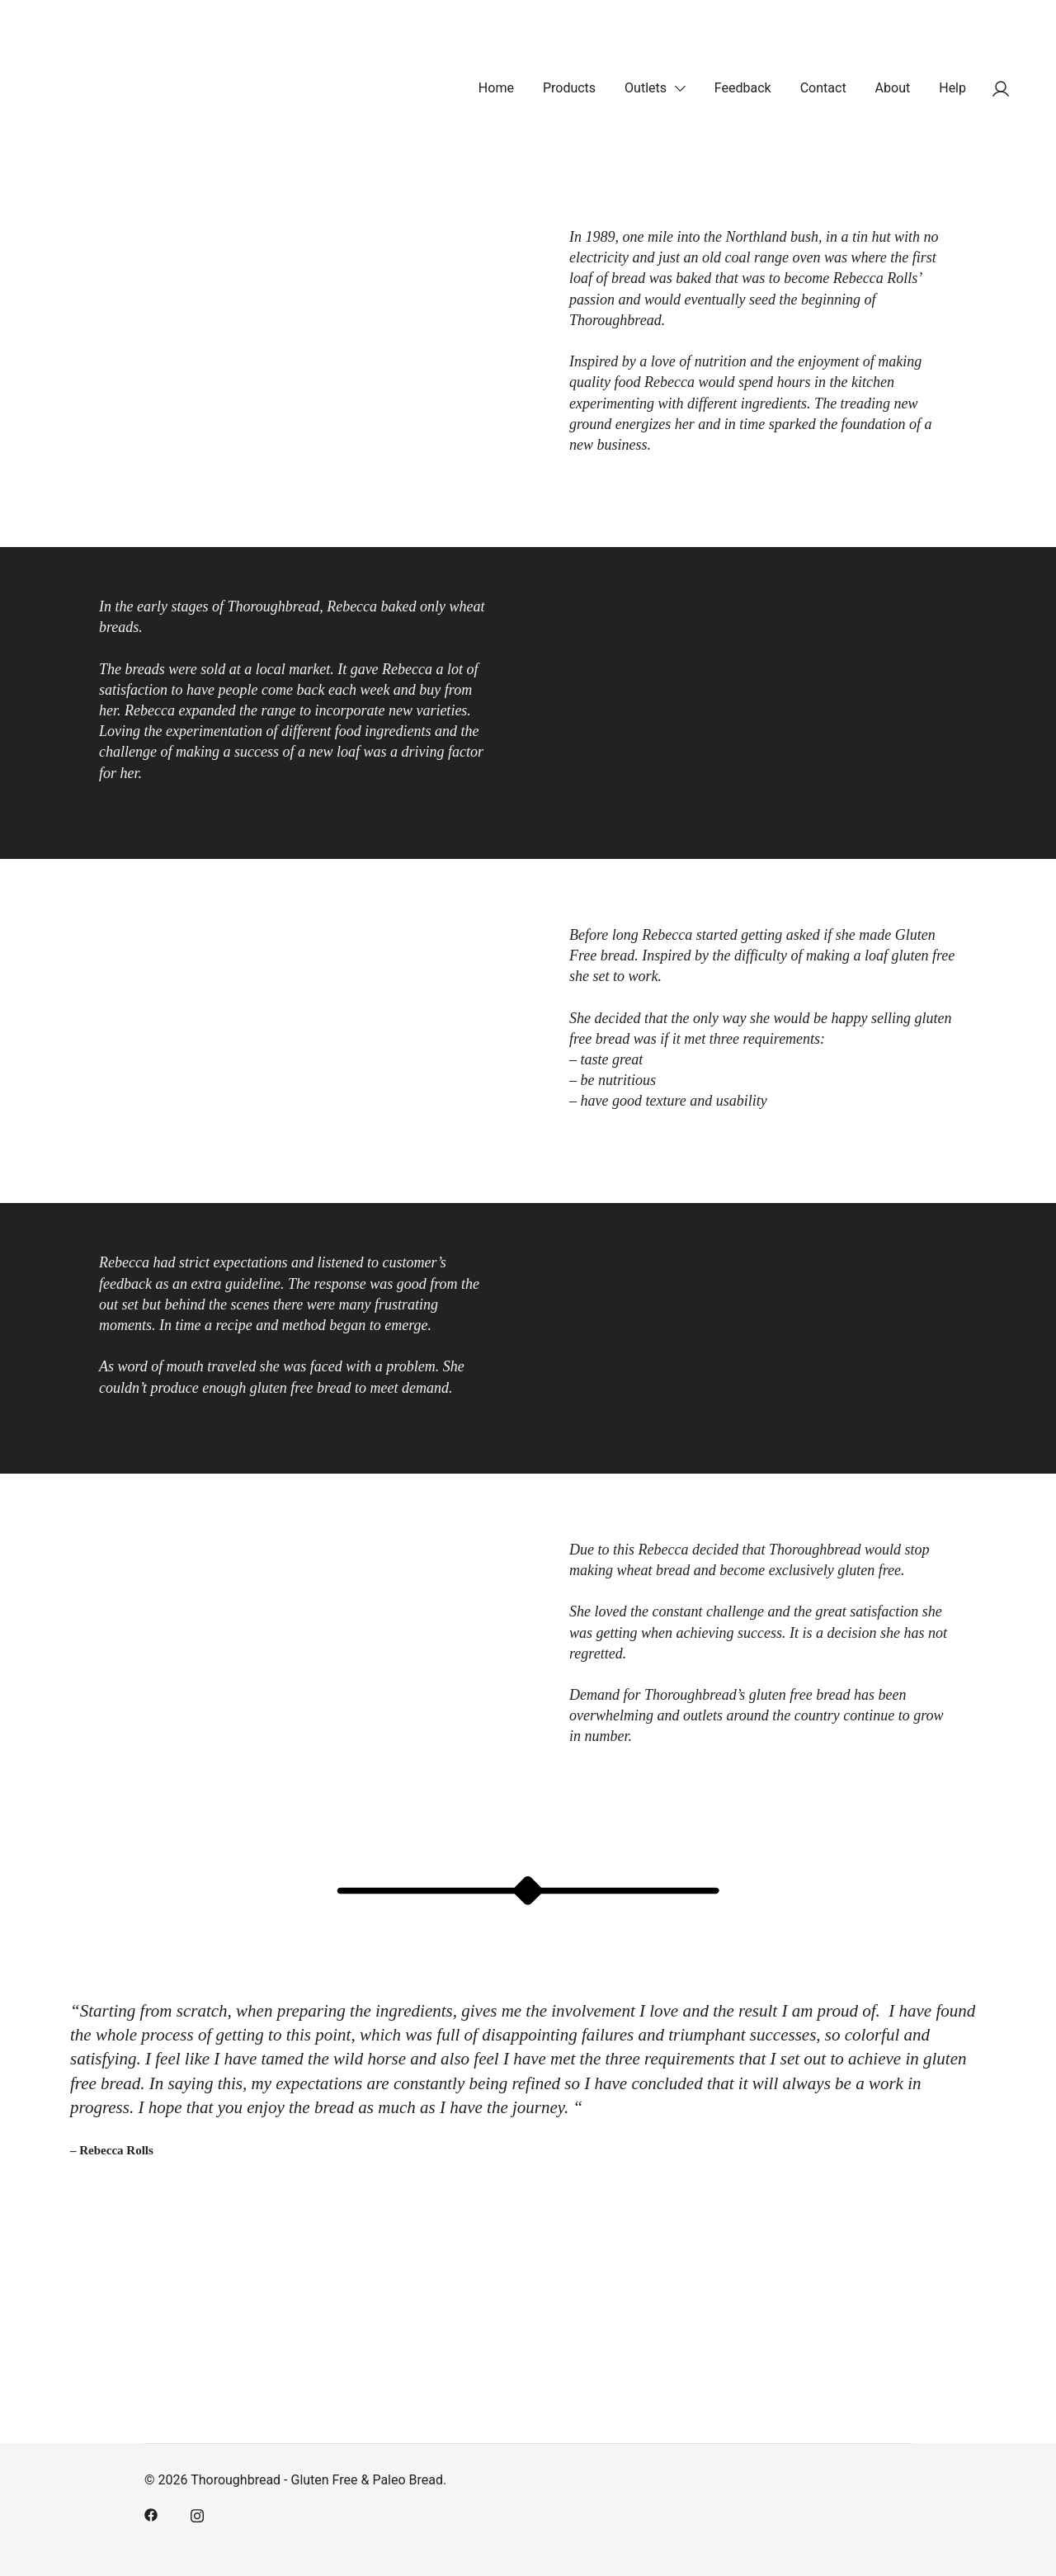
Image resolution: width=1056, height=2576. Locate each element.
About (893, 88)
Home (496, 88)
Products (569, 88)
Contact (823, 88)
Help (952, 88)
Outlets (646, 88)
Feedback (742, 88)
